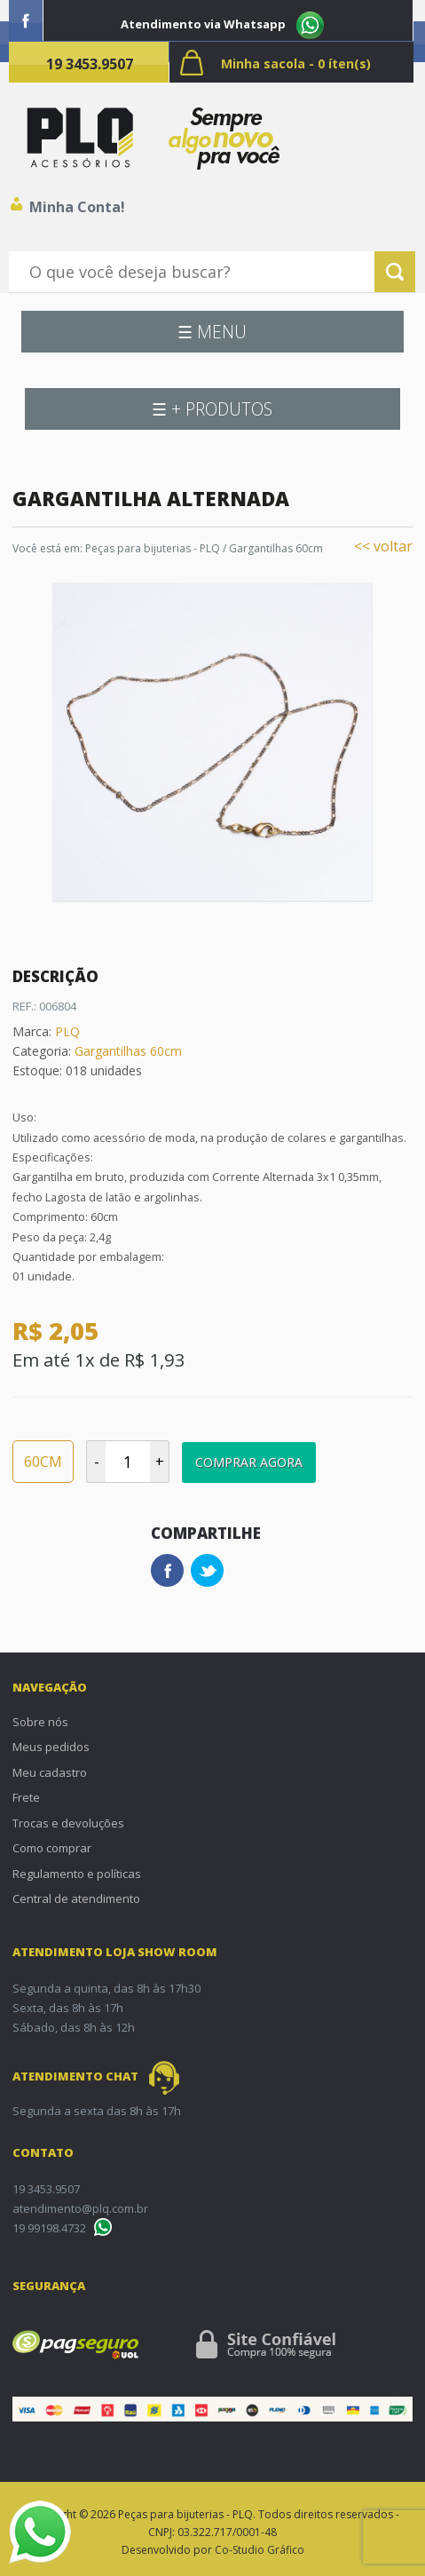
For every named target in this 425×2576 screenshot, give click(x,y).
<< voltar (383, 546)
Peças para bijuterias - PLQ (152, 548)
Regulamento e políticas (76, 1874)
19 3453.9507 (89, 64)
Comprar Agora (249, 1462)
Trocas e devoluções (68, 1823)
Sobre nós (40, 1722)
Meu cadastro (49, 1772)
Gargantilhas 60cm (276, 548)
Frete (26, 1797)
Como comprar (51, 1848)
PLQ (67, 1031)
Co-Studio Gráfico (259, 2549)
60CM (43, 1461)
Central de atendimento (76, 1898)
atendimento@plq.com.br (80, 2208)
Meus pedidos (51, 1747)
